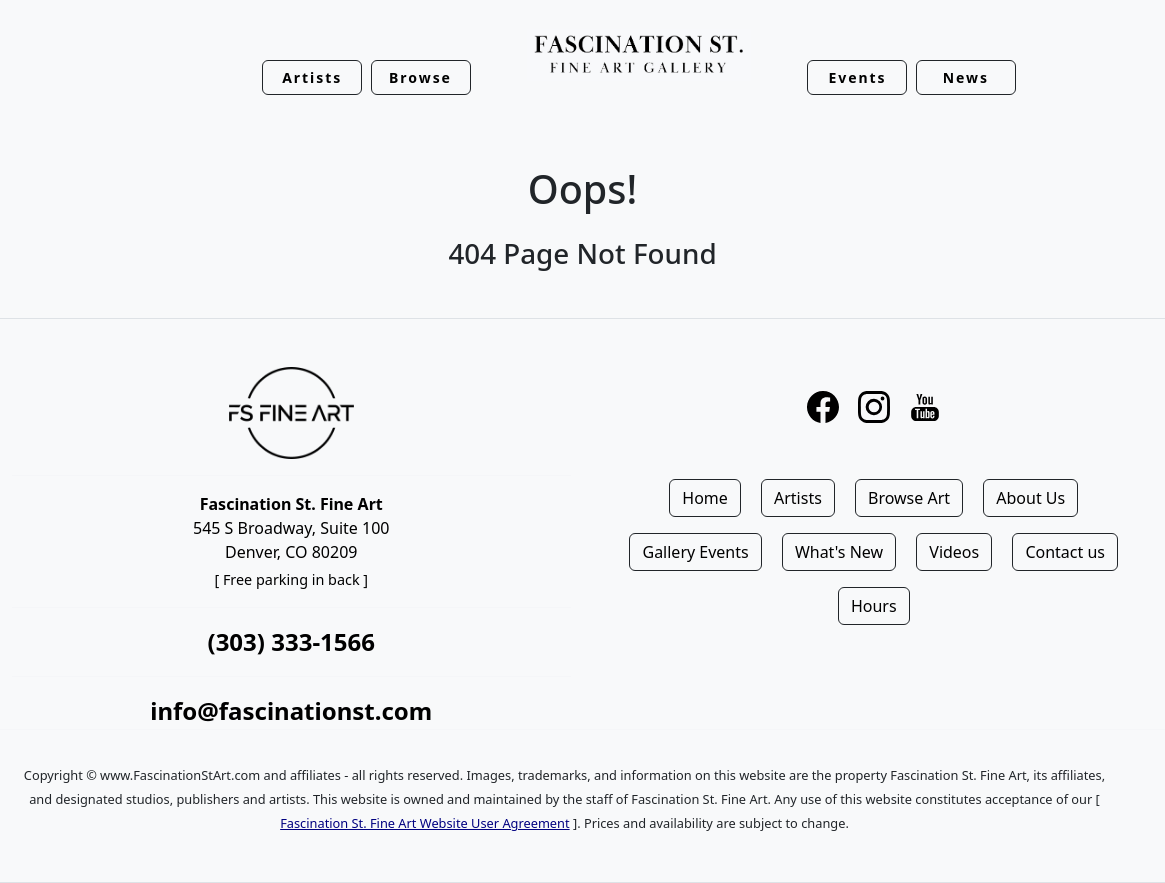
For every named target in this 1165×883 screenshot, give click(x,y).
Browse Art (909, 498)
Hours (874, 606)
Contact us (1065, 552)
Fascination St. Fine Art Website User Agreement (424, 823)
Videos (954, 552)
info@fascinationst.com (291, 710)
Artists (798, 498)
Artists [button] (312, 77)
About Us (1030, 498)
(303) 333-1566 (291, 641)
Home (705, 498)
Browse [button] (420, 77)
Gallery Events (695, 552)
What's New (839, 552)
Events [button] (857, 77)
